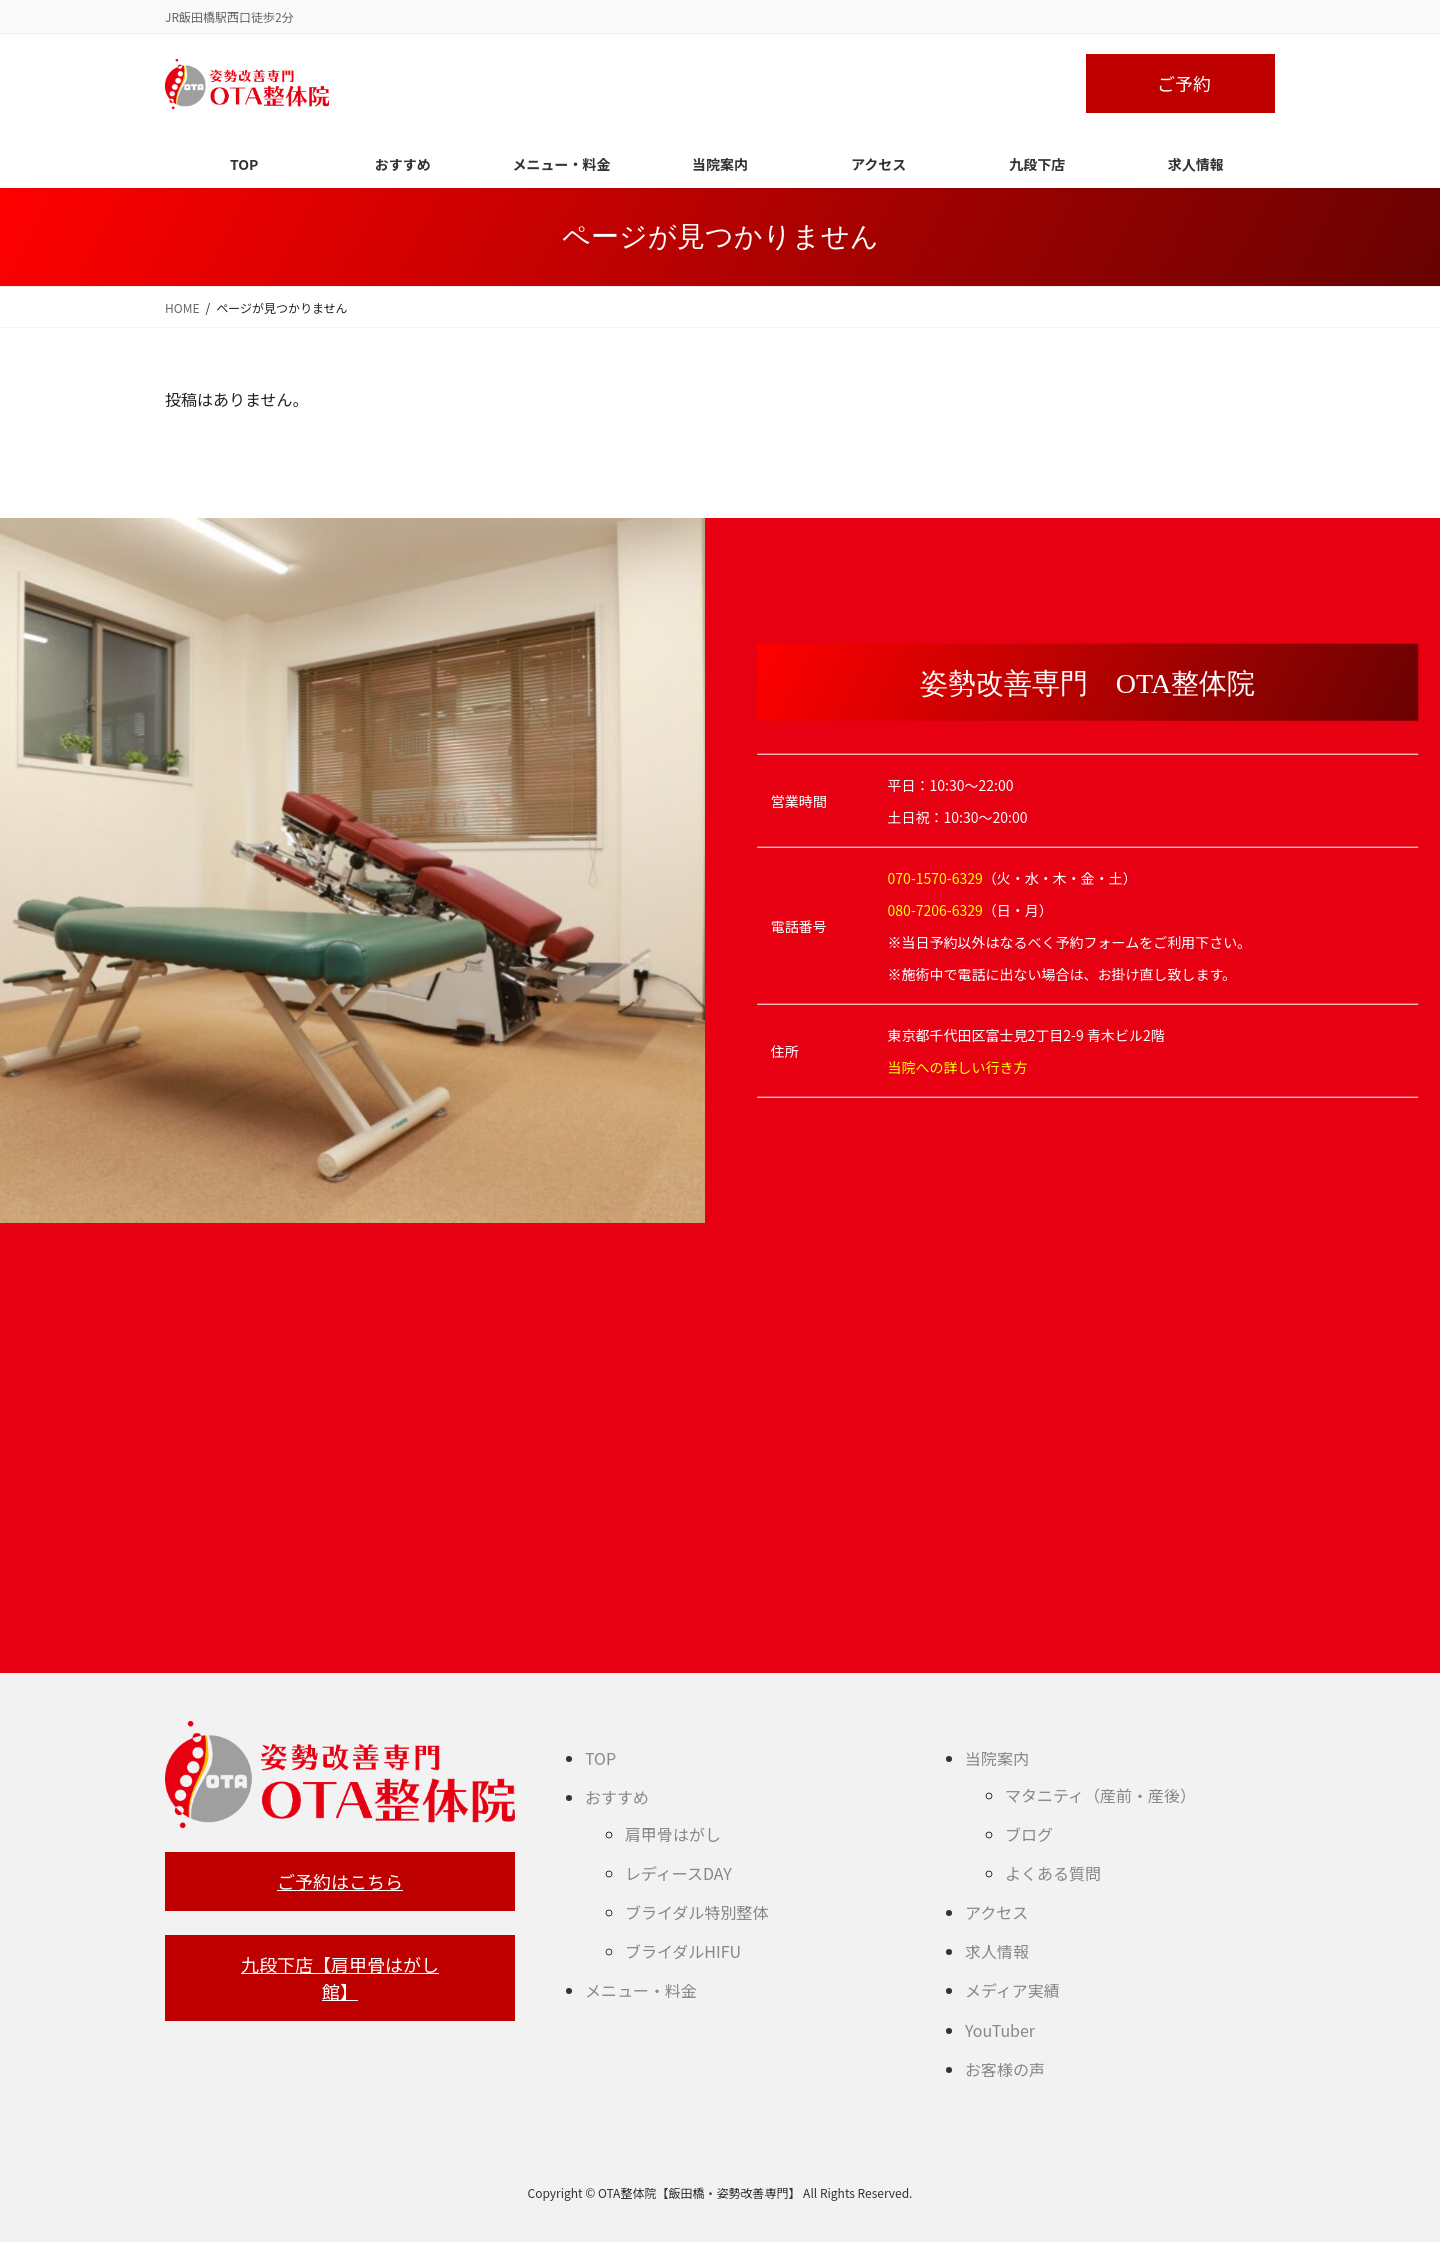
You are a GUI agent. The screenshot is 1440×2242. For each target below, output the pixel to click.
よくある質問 (1053, 1873)
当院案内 (997, 1758)
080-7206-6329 (935, 910)
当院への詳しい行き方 (958, 1067)
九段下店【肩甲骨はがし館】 (340, 1977)
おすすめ (617, 1797)
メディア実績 (1012, 1990)
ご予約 (1184, 83)
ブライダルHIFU (683, 1951)
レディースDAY (678, 1873)
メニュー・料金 (641, 1990)
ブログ (1029, 1834)
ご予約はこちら (340, 1881)
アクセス (996, 1912)
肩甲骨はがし (673, 1834)
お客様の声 (1005, 2069)
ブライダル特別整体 (696, 1912)
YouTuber (1000, 2030)
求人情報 (997, 1951)
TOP (600, 1758)
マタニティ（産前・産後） (1100, 1795)
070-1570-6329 (935, 878)
